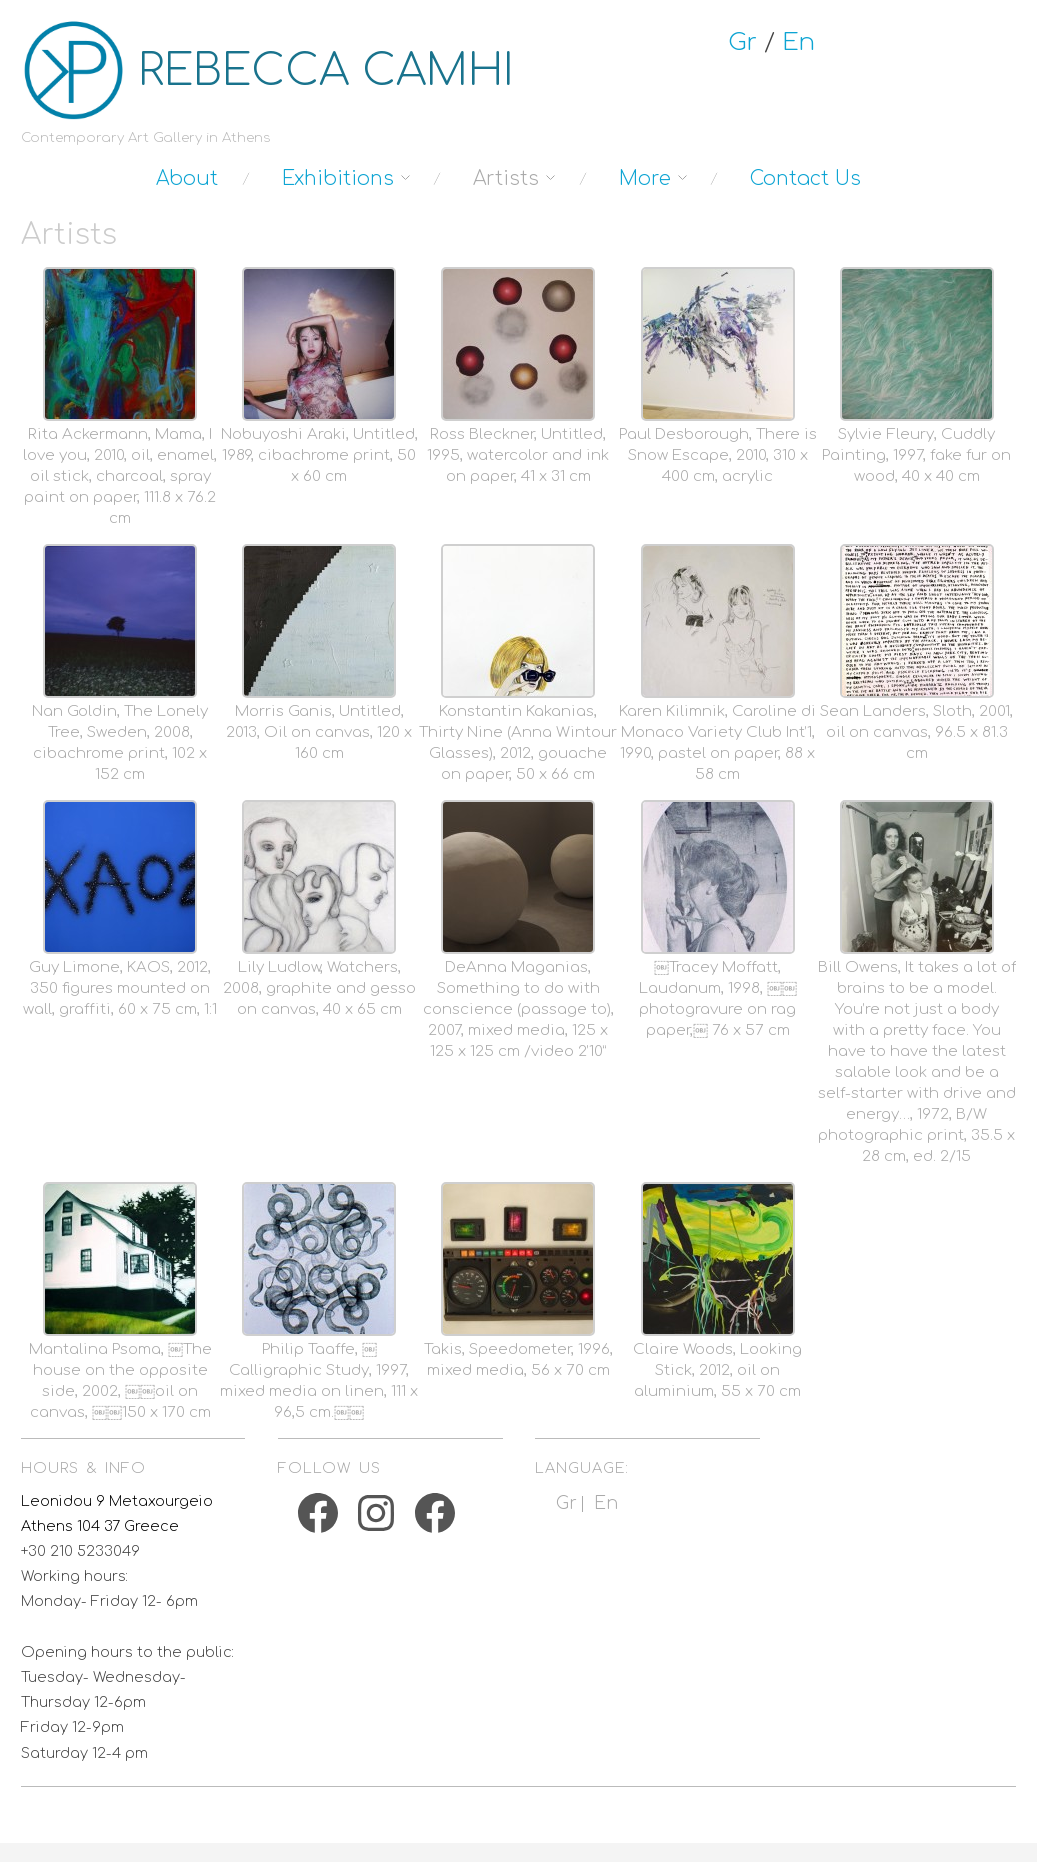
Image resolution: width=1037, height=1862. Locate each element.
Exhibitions (338, 178)
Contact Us (805, 178)
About (187, 178)
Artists (506, 178)
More (645, 178)
